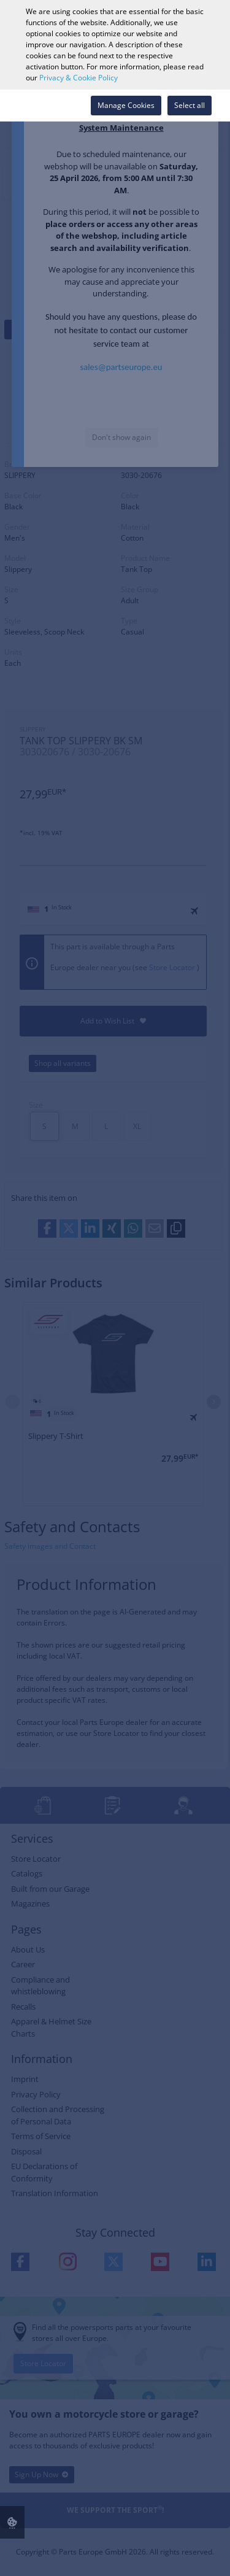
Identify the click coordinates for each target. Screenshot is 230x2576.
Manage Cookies (126, 105)
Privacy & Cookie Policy (78, 77)
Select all (189, 105)
